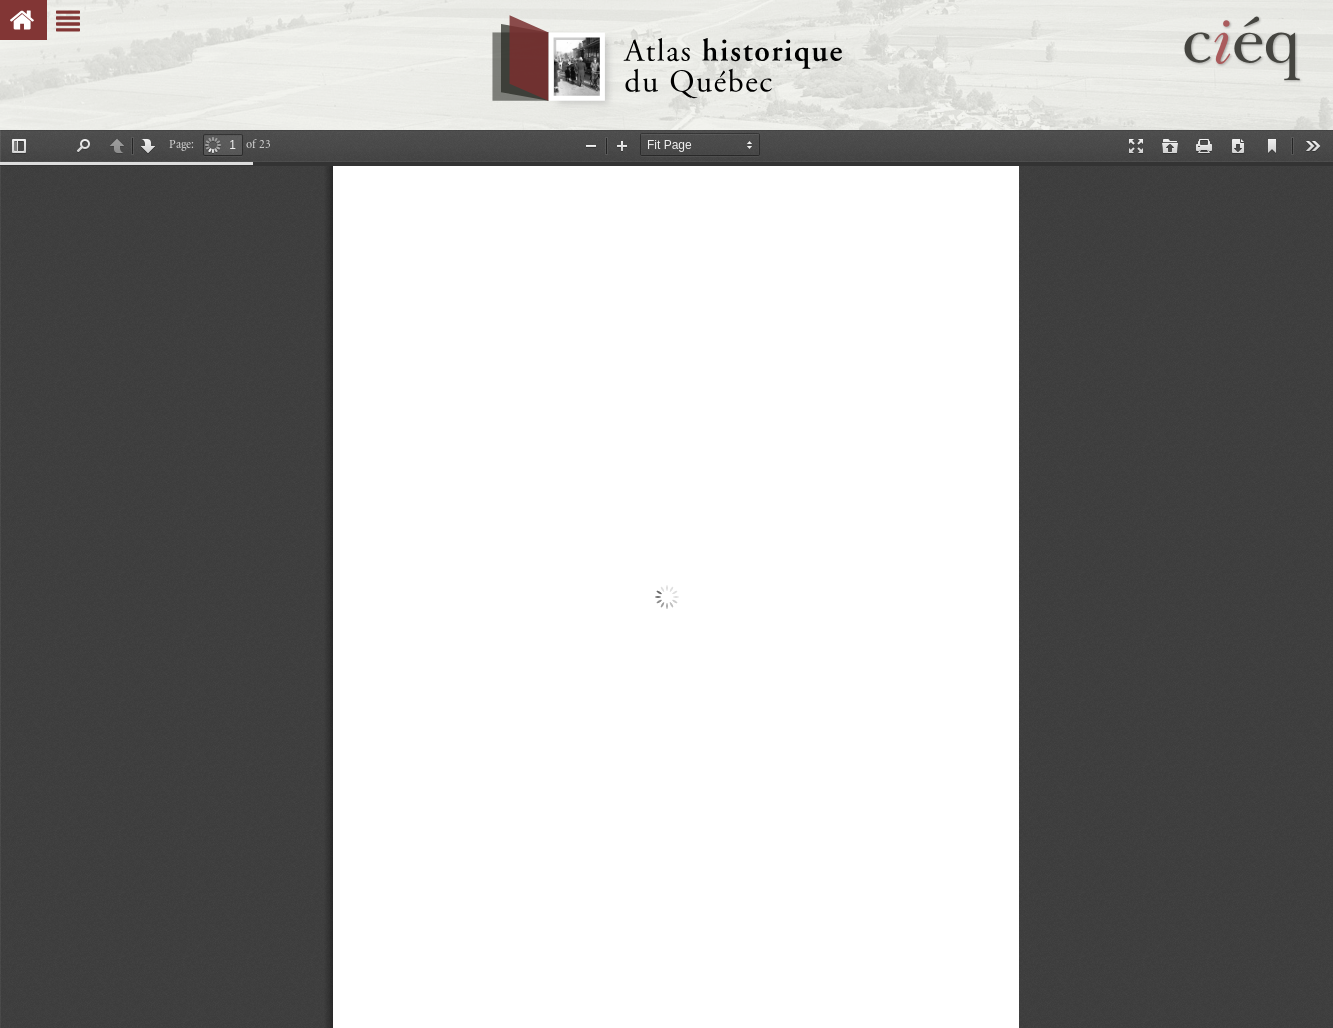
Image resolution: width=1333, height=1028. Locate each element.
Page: (181, 144)
